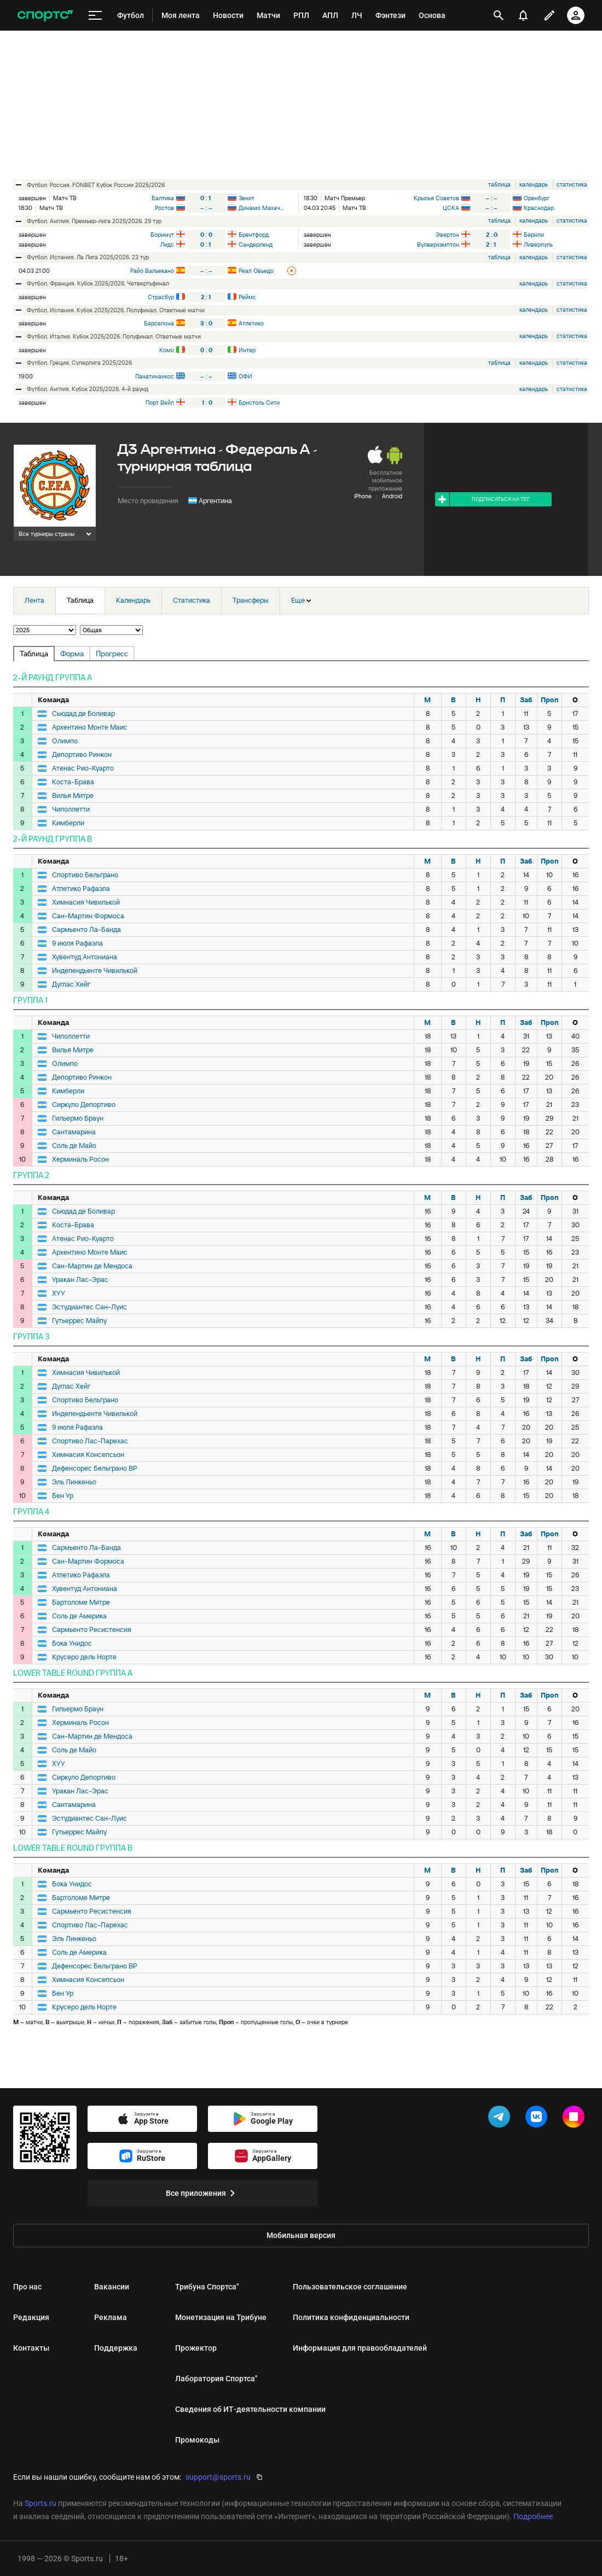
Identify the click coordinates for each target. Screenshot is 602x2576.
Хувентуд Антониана (84, 957)
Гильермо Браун (77, 1118)
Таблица (80, 600)
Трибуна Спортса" (207, 2286)
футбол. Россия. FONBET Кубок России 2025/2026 (96, 185)
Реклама (110, 2317)
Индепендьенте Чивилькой (94, 970)
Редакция (31, 2317)
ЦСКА (451, 208)
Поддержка (115, 2348)
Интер (247, 350)
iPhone (363, 496)
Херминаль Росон (80, 1159)
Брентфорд (254, 234)
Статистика (191, 600)
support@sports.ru (218, 2477)
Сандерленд (256, 244)
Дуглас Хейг (71, 984)
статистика (572, 184)
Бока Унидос (72, 1643)
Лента (34, 600)
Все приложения (202, 2193)
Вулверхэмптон (438, 244)
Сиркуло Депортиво (83, 1104)
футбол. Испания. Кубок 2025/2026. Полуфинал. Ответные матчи (116, 310)
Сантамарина (74, 1132)
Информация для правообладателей (360, 2348)
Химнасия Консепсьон (88, 1454)
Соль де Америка (79, 1616)
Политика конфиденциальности (351, 2317)
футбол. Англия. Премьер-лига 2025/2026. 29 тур (94, 221)
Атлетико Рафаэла (81, 888)
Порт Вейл (160, 402)
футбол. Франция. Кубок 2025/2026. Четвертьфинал (98, 283)
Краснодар (539, 208)
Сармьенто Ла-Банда (86, 929)
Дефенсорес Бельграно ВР (94, 1468)
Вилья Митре (73, 795)
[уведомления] (523, 15)
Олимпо (65, 741)
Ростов (164, 208)
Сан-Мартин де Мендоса (92, 1266)
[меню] (95, 15)
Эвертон (447, 234)
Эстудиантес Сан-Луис (89, 1307)
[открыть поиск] (498, 15)
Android (392, 496)
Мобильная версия (301, 2235)
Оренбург (536, 198)
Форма (72, 653)
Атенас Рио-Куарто (83, 768)
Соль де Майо (74, 1145)
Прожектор (196, 2348)
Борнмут (162, 234)
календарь (533, 184)
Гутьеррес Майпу (79, 1320)
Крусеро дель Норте (84, 1657)
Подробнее (533, 2516)
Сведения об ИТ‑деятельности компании (250, 2409)
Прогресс (112, 653)
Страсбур (161, 297)
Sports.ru (40, 2503)
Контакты (31, 2348)
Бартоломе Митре (81, 1602)
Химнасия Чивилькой (86, 902)
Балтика (163, 198)
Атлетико (251, 323)
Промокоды (197, 2439)
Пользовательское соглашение (350, 2286)
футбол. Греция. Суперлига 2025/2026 (79, 362)
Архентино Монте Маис (90, 727)
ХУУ (58, 1293)
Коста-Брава (73, 782)
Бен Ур (62, 1495)
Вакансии (111, 2286)
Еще (301, 600)
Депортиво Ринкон (82, 754)
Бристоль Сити (259, 402)
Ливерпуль (538, 244)
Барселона (159, 323)
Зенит (246, 198)
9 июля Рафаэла (77, 943)
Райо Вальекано (152, 271)
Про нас (27, 2286)
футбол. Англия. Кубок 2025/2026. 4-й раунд (87, 389)
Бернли (534, 234)
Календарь (133, 600)
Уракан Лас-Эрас (80, 1279)
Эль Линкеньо (74, 1482)
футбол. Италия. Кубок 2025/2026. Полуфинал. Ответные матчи (114, 336)
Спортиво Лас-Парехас (90, 1441)
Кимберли (68, 823)
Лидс (167, 244)
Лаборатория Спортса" (216, 2378)
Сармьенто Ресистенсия (91, 1629)
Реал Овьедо (256, 271)
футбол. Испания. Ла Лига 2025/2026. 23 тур (88, 257)
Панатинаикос (154, 376)
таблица (499, 184)
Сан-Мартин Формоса (88, 916)
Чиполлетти (71, 809)
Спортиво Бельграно (85, 875)
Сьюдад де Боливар (83, 713)
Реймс (247, 297)
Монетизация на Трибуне (221, 2317)
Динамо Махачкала (262, 208)
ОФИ (245, 376)
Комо (166, 350)
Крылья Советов (436, 198)
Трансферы (251, 600)
